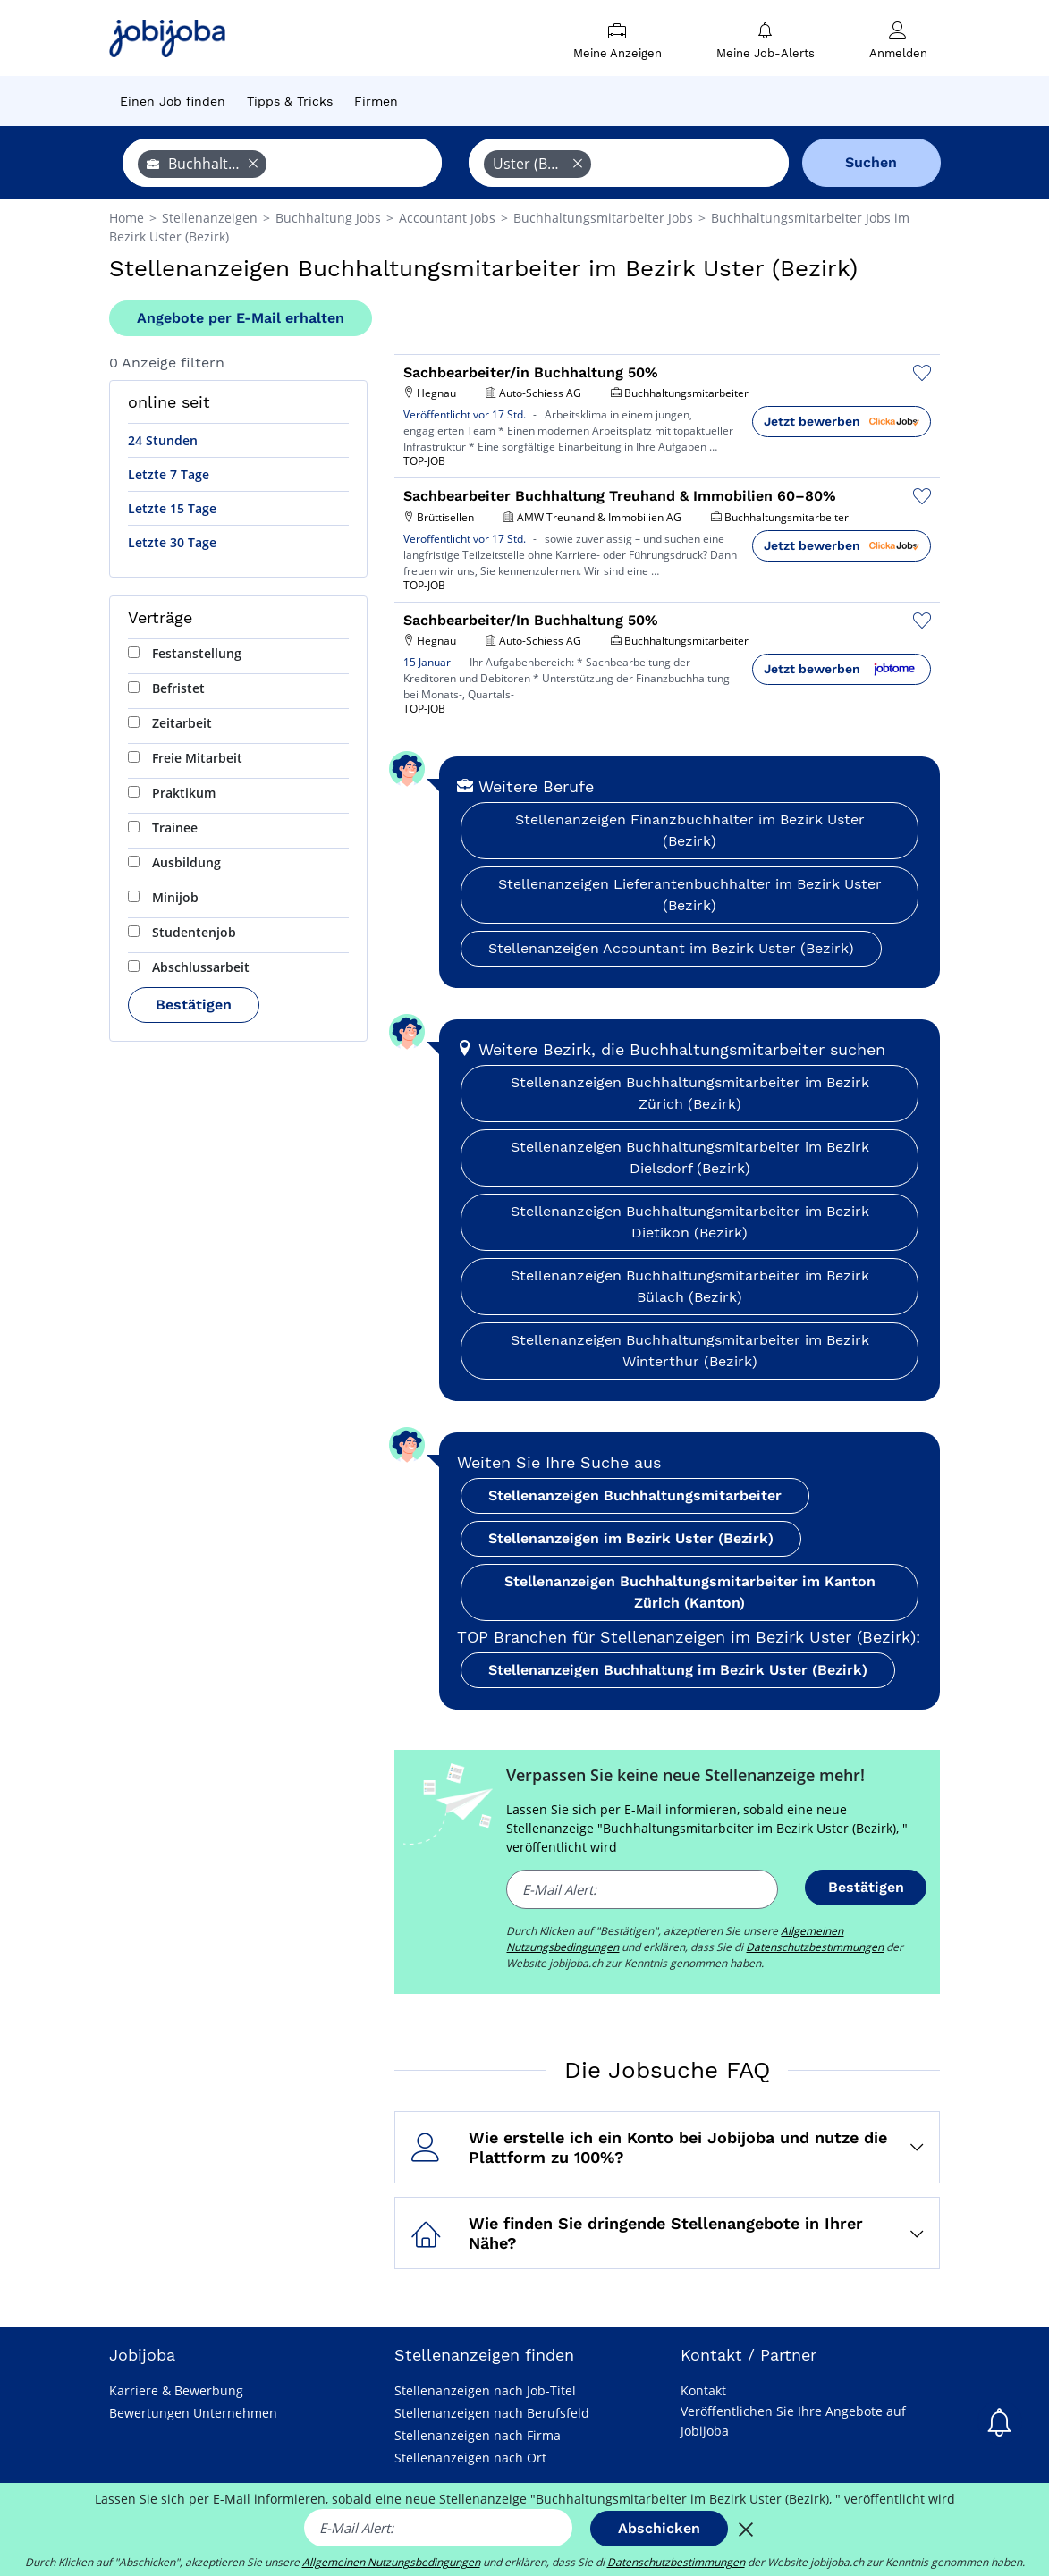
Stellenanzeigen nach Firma (477, 2435)
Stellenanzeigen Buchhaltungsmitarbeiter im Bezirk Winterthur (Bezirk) (690, 1350)
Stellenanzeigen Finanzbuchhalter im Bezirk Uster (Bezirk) (690, 830)
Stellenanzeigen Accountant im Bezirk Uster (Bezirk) (671, 948)
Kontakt (703, 2390)
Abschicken (659, 2528)
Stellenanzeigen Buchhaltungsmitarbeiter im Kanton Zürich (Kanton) (690, 1592)
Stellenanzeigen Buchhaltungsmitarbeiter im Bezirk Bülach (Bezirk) (690, 1286)
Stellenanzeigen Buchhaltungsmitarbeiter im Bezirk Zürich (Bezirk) (690, 1093)
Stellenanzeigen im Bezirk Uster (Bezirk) (631, 1538)
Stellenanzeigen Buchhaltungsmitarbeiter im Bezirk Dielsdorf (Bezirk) (690, 1157)
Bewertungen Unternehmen (193, 2412)
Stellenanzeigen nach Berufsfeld (491, 2412)
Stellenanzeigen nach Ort (470, 2457)
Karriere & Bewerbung (176, 2390)
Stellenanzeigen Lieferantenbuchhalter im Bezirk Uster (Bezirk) (690, 894)
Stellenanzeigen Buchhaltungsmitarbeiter (635, 1495)
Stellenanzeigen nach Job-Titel (485, 2390)
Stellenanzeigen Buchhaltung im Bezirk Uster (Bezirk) (677, 1669)
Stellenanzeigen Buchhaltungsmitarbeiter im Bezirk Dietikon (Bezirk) (690, 1222)
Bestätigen (194, 1004)
